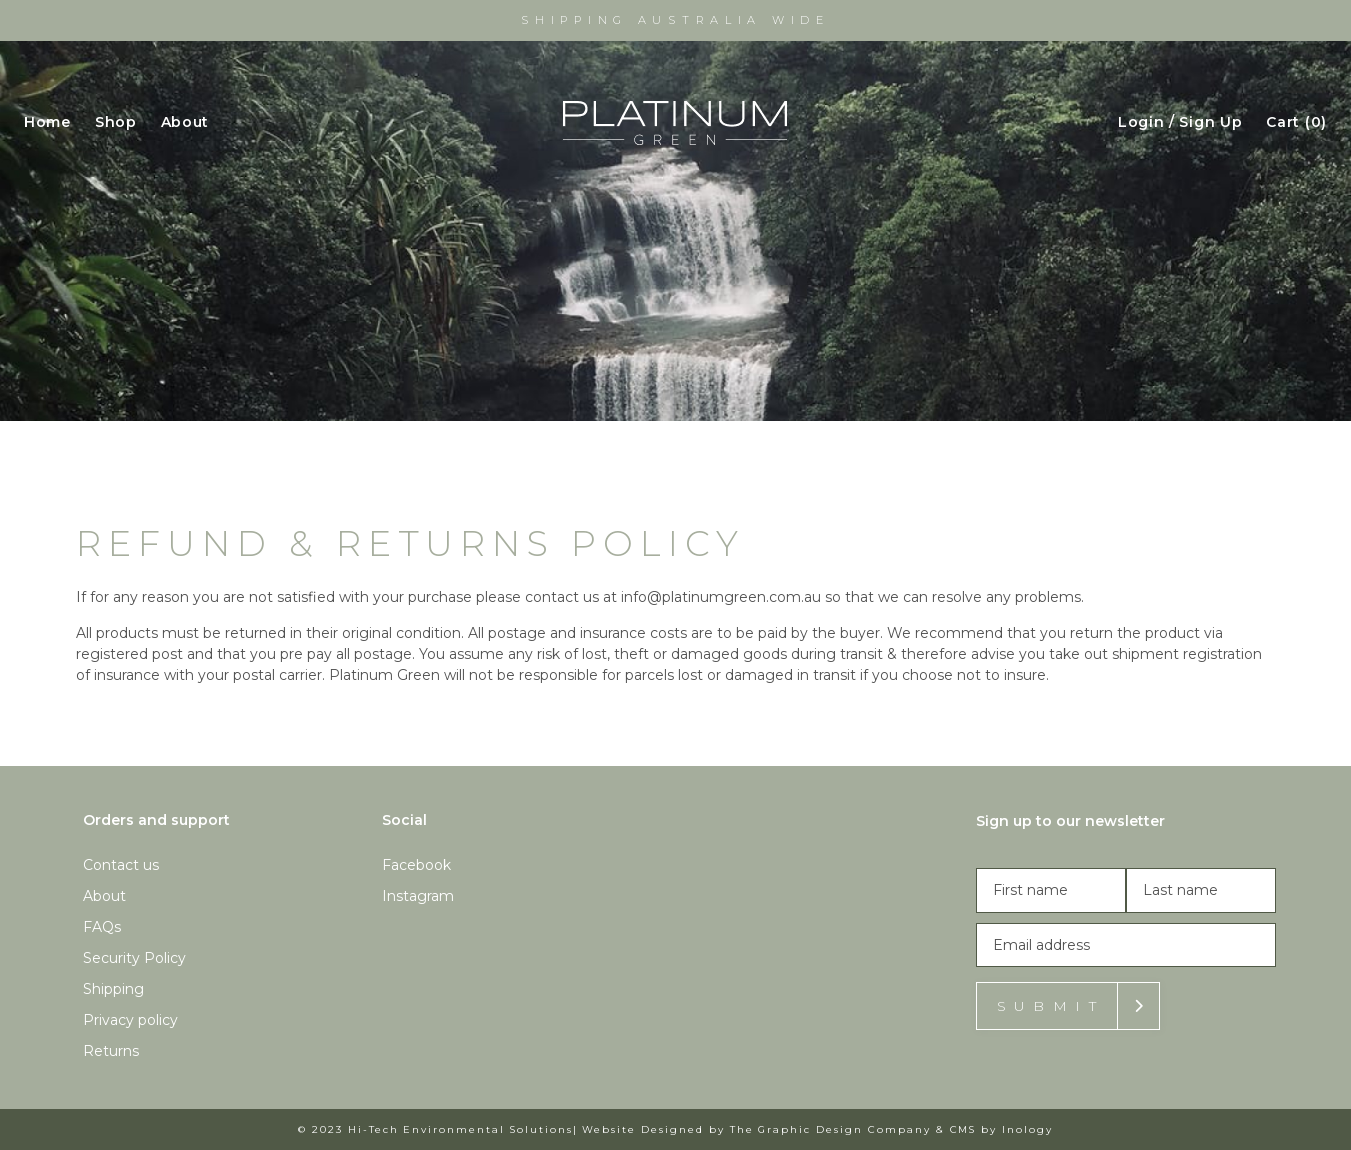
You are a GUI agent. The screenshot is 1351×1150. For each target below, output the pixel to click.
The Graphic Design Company (830, 1129)
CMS (963, 1129)
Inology (1027, 1129)
